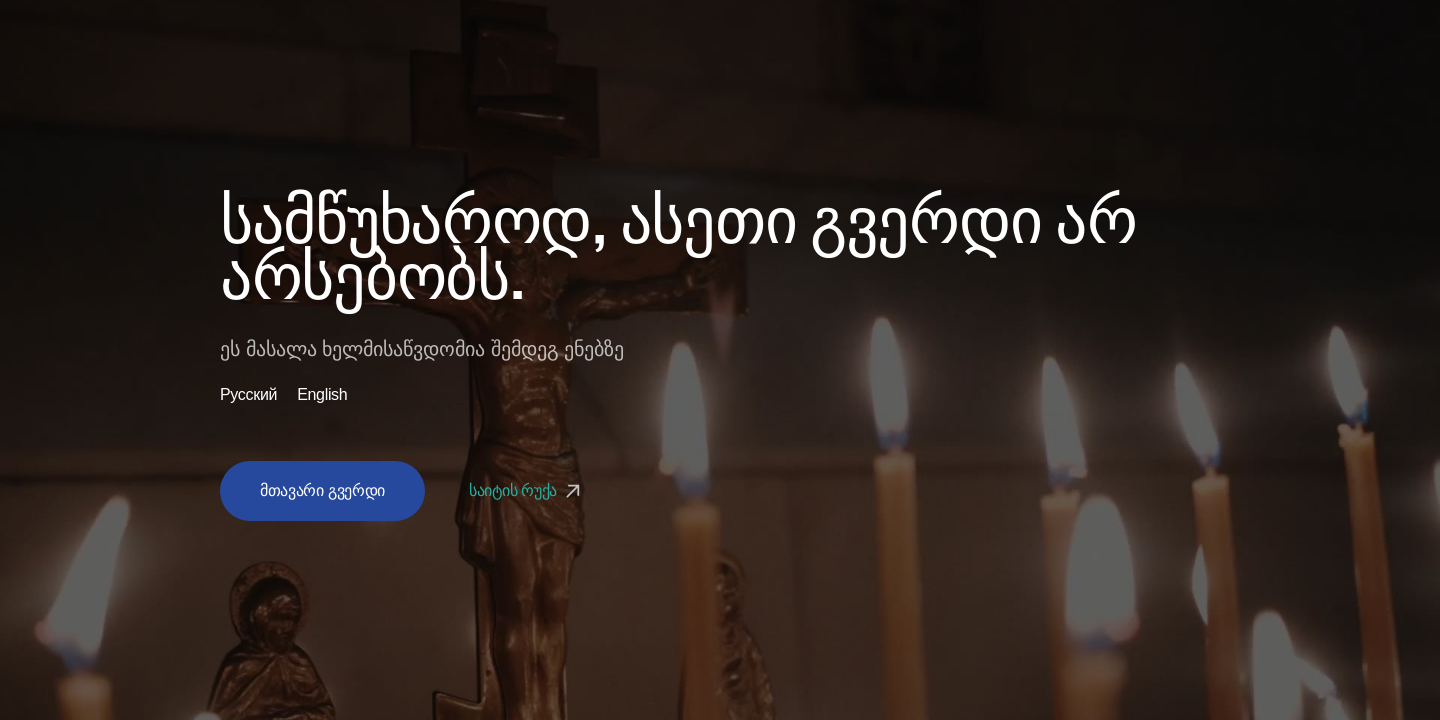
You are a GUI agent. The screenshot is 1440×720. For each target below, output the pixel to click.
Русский (248, 395)
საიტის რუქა (527, 490)
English (322, 395)
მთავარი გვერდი (322, 490)
